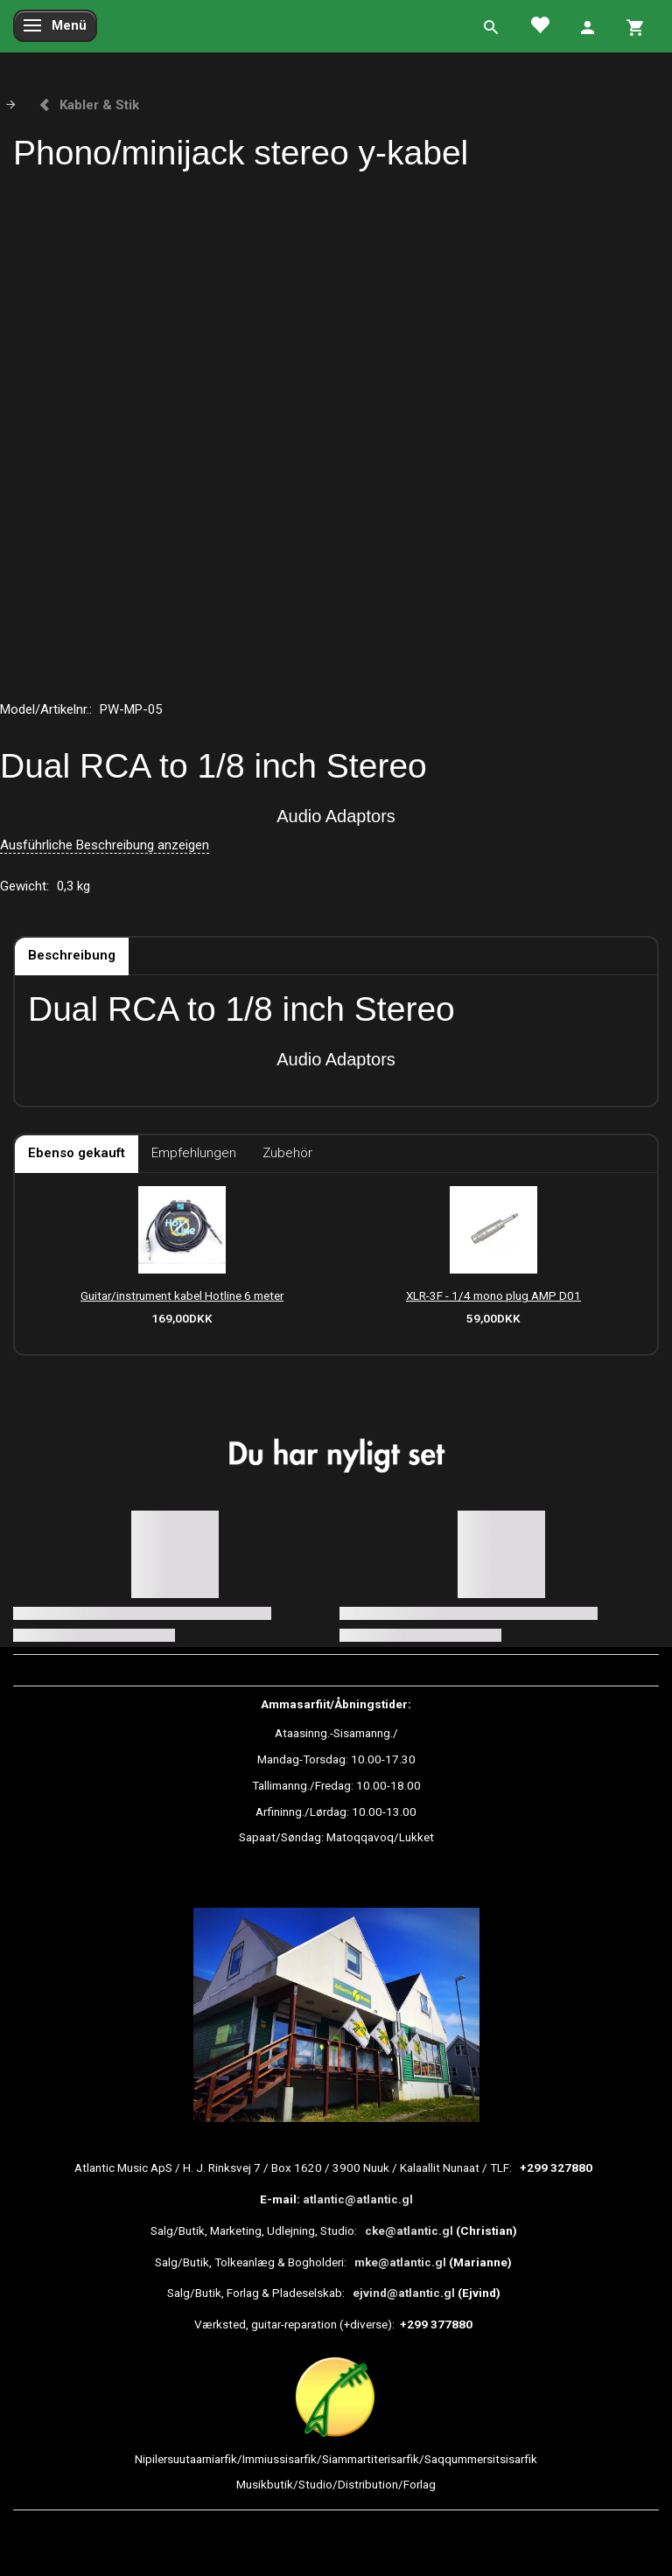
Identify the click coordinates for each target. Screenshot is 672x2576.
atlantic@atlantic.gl (358, 2199)
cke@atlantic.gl (409, 2230)
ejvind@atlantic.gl (404, 2293)
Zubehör (287, 1153)
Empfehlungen (193, 1153)
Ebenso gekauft (76, 1153)
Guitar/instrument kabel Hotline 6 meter (182, 1295)
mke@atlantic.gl (400, 2262)
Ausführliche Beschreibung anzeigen (104, 845)
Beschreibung (72, 955)
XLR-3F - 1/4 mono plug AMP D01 (493, 1295)
